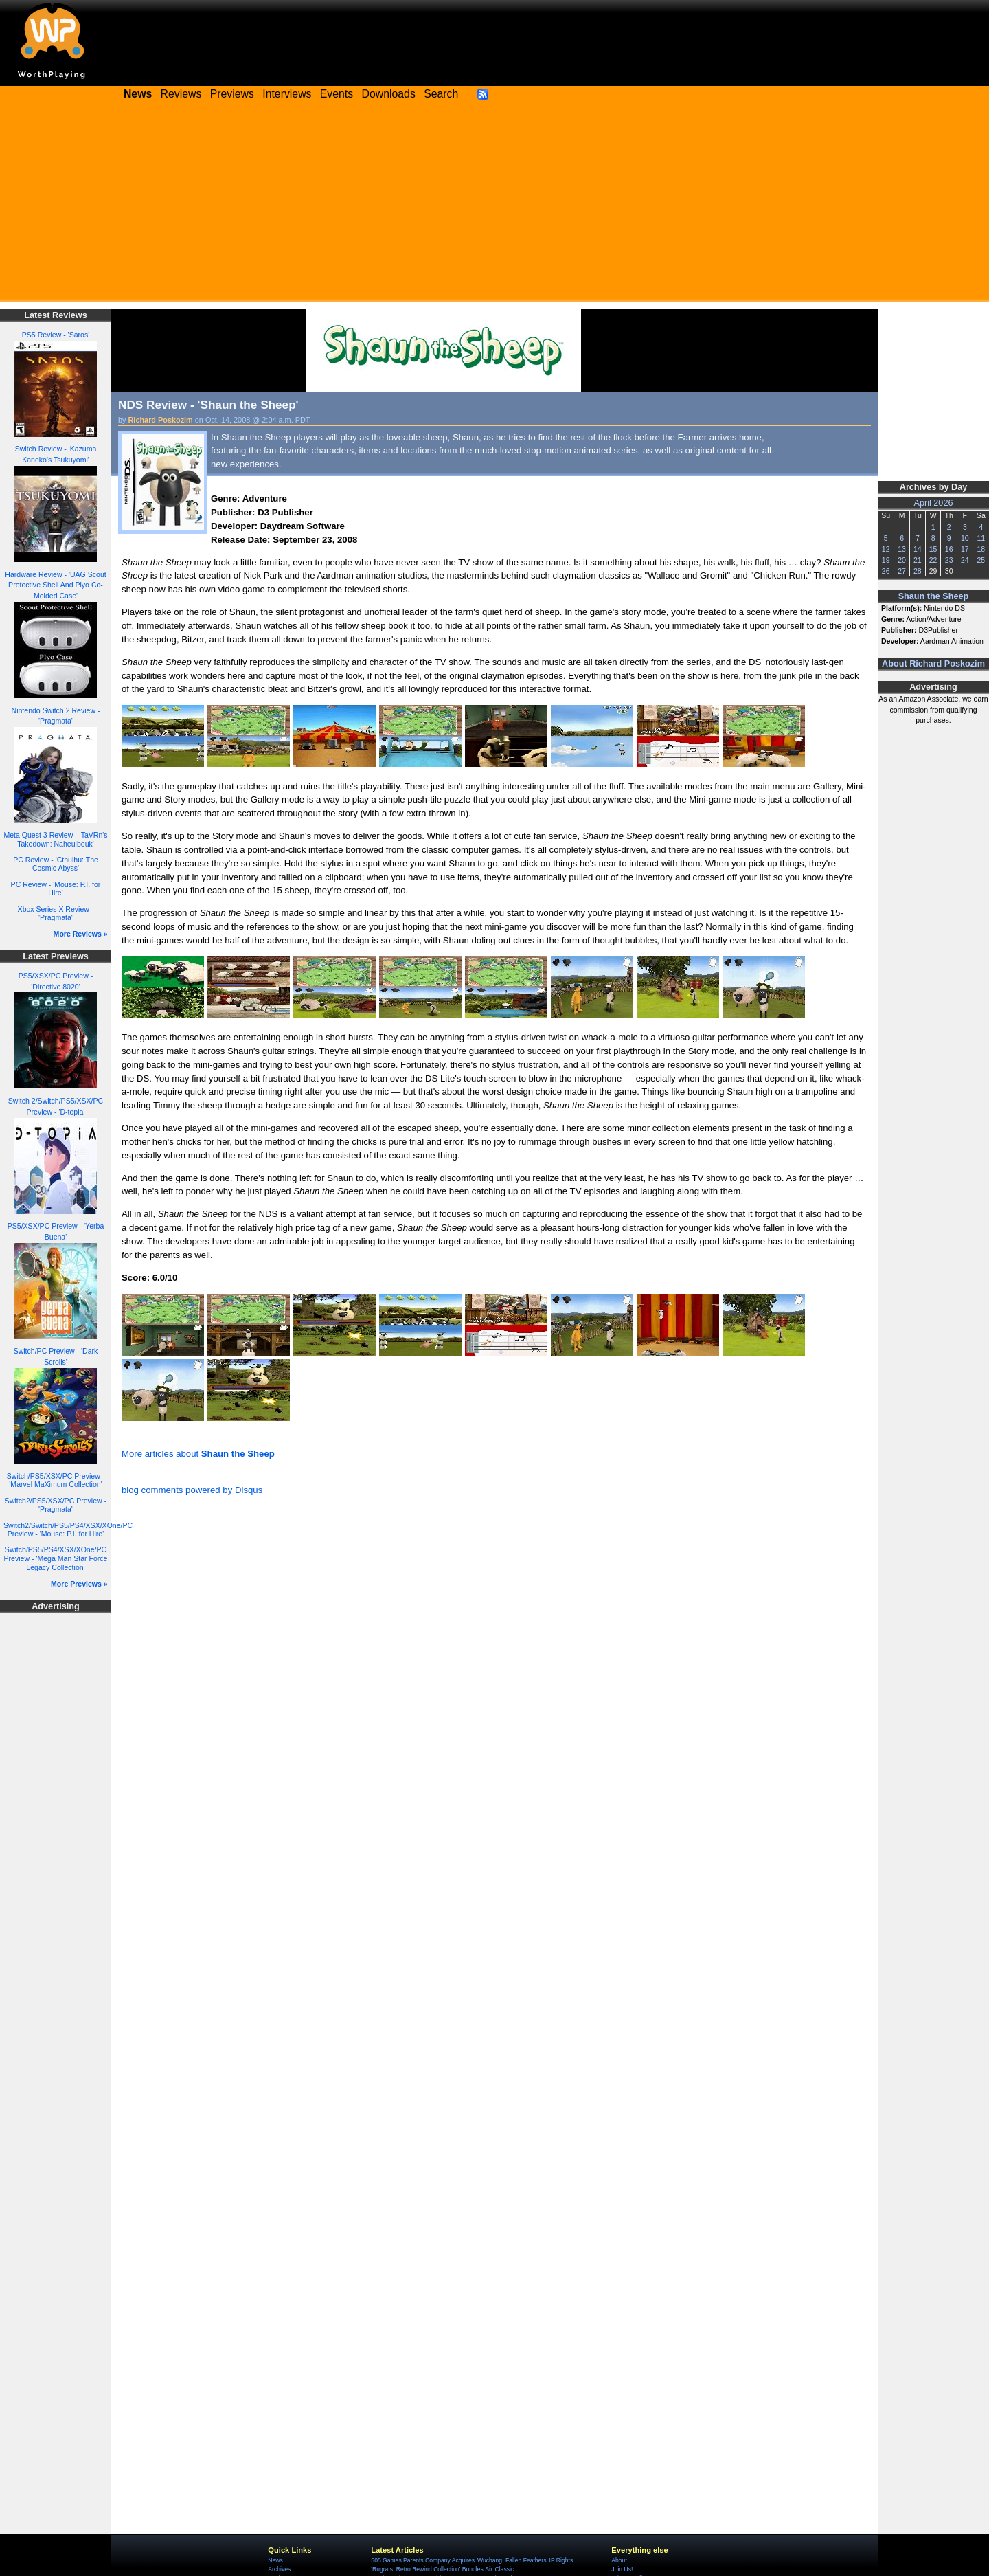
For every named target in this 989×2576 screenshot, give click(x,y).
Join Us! (622, 2569)
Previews (232, 94)
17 (965, 549)
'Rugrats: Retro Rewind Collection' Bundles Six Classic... (445, 2569)
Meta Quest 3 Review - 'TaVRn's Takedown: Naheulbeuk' (55, 839)
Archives (279, 2569)
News (275, 2560)
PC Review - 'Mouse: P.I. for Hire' (56, 888)
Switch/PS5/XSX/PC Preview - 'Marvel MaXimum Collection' (55, 1480)
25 (981, 560)
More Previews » (79, 1584)
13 (902, 549)
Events (336, 94)
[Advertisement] (494, 206)
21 (917, 560)
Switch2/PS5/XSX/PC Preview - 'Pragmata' (55, 1505)
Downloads (389, 94)
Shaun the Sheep (933, 596)
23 (949, 560)
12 (886, 549)
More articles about (198, 1453)
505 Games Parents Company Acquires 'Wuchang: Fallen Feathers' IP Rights (472, 2560)
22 (933, 560)
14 (917, 549)
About (618, 2560)
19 (886, 560)
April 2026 (933, 503)
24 (965, 560)
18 (981, 549)
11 (981, 538)
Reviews (181, 94)
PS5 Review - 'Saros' (55, 335)
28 (917, 571)
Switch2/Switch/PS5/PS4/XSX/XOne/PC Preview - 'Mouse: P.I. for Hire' (68, 1529)
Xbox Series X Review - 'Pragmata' (56, 913)
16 (949, 549)
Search (441, 94)
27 (902, 571)
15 (933, 549)
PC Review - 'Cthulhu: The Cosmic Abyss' (55, 864)
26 (886, 571)
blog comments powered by (192, 1490)
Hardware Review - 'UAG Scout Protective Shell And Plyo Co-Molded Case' (55, 585)
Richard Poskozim (160, 420)
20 (902, 560)
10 (965, 538)
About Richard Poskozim (933, 664)
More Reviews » (81, 934)
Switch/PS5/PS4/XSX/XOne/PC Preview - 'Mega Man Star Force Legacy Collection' (56, 1558)
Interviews (286, 94)
